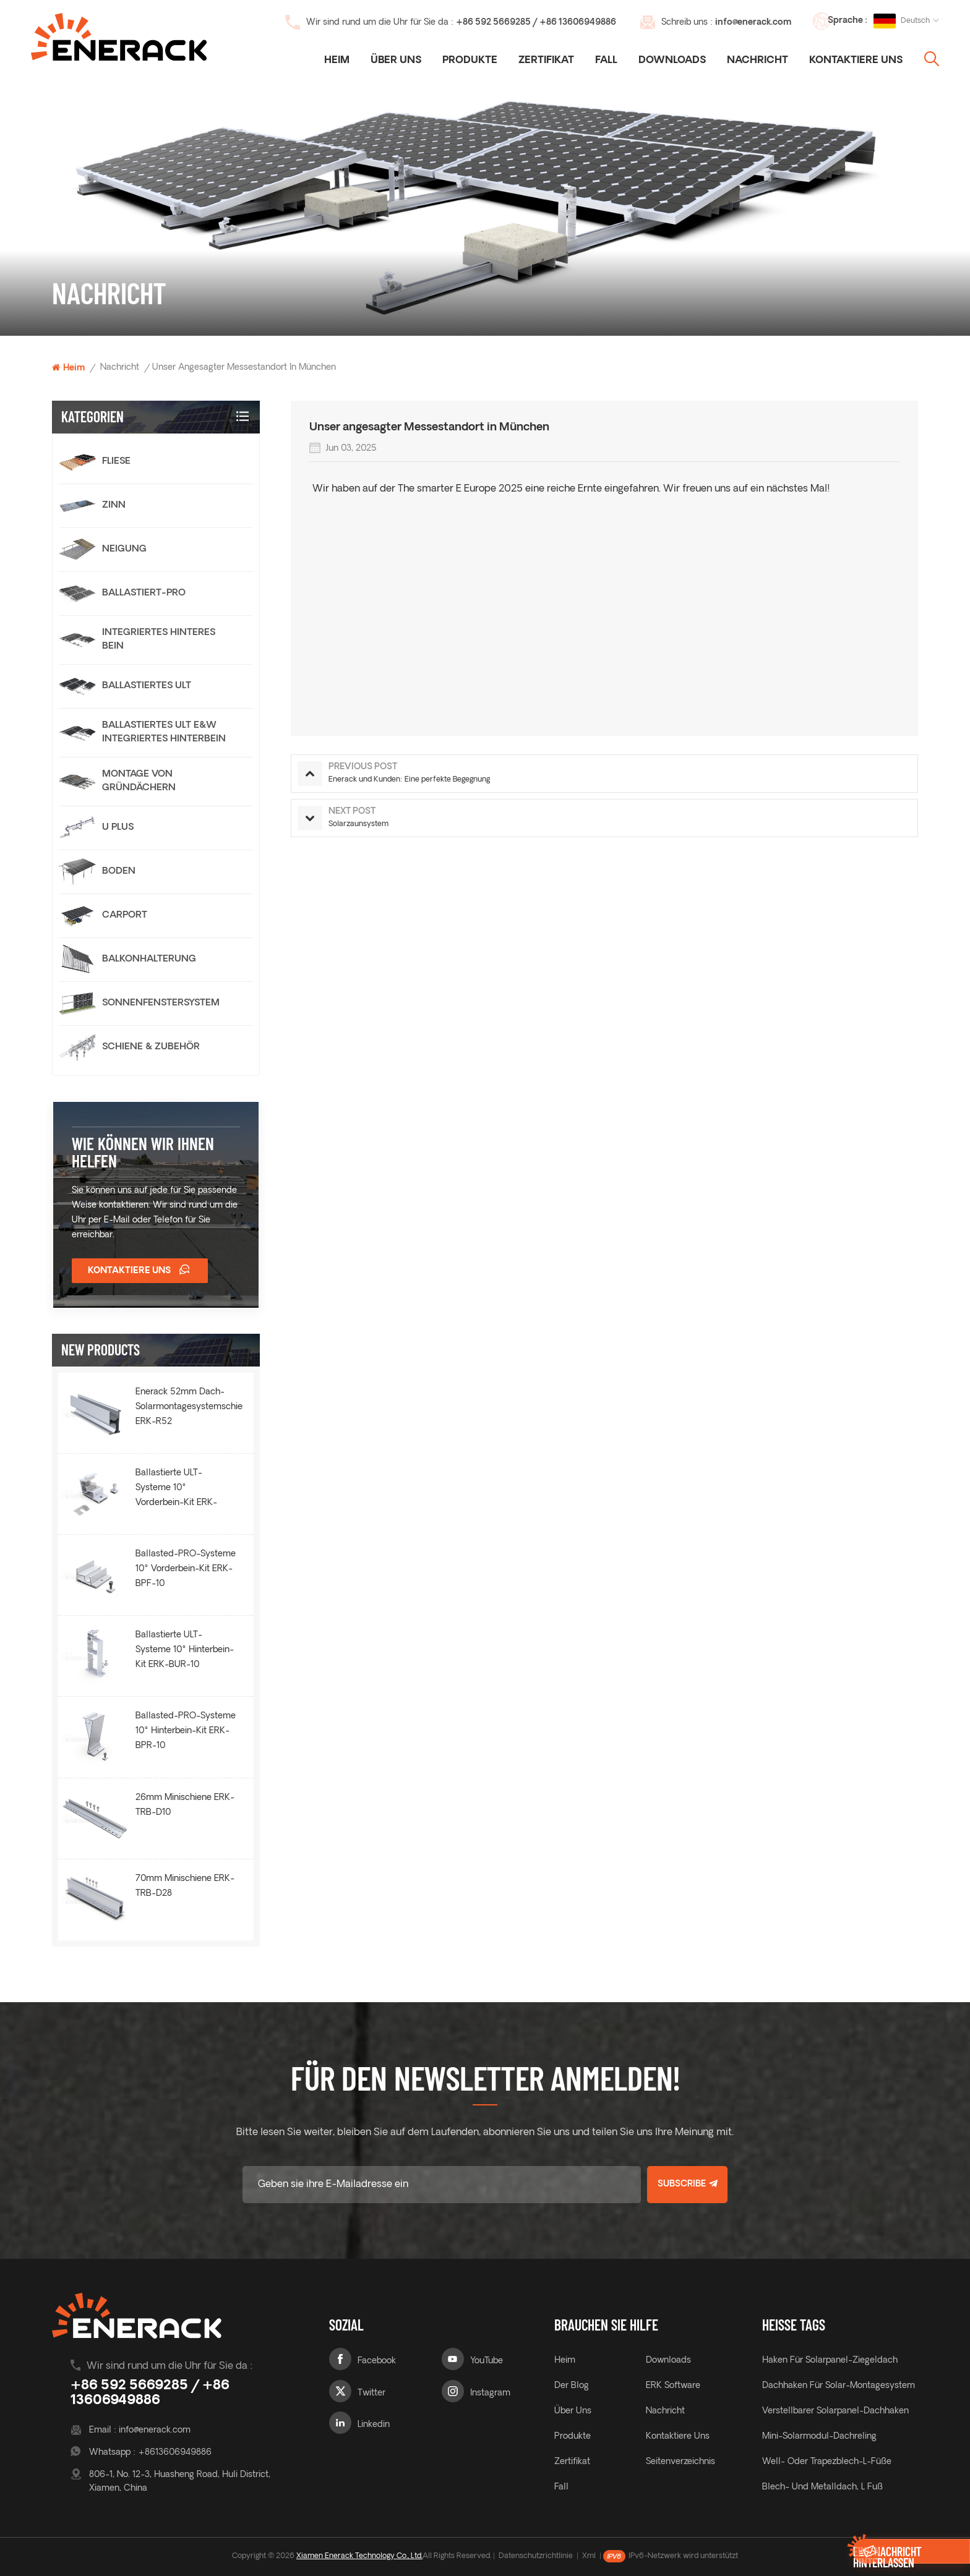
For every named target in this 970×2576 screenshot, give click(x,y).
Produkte (469, 61)
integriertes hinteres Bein (158, 639)
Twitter (371, 2393)
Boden (118, 871)
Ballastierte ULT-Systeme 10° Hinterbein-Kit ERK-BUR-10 (184, 1650)
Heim (337, 61)
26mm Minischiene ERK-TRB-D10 (184, 1805)
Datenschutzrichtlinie (536, 2556)
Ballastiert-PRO (144, 593)
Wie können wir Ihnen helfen (143, 1152)
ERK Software (673, 2385)
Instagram (490, 2393)
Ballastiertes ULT (146, 686)
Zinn (114, 505)
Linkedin (374, 2424)
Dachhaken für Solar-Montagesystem (838, 2385)
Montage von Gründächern (139, 781)
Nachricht (757, 61)
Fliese (116, 461)
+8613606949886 (175, 2452)
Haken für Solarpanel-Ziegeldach (830, 2360)
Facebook (377, 2361)
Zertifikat (546, 61)
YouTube (486, 2361)
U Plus (118, 827)
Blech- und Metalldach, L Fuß (822, 2487)
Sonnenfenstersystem (161, 1003)
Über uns (396, 61)
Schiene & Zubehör (151, 1047)
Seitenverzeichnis (680, 2462)
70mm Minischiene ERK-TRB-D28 (184, 1886)
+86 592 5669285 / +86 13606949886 (536, 22)
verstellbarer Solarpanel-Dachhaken (835, 2411)
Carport (124, 915)
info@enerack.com (753, 22)
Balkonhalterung (149, 959)
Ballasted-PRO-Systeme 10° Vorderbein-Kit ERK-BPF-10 (185, 1569)
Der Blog (571, 2385)
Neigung (124, 549)
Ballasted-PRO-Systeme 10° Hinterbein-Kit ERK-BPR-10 (185, 1731)
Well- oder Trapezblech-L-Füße (826, 2462)
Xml (589, 2556)
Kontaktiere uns (856, 61)
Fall (606, 61)
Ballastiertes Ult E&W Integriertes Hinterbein (164, 732)
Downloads (672, 61)
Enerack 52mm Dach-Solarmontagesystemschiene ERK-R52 (189, 1407)
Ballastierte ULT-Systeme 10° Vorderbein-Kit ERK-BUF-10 (176, 1490)
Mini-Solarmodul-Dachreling (819, 2436)
